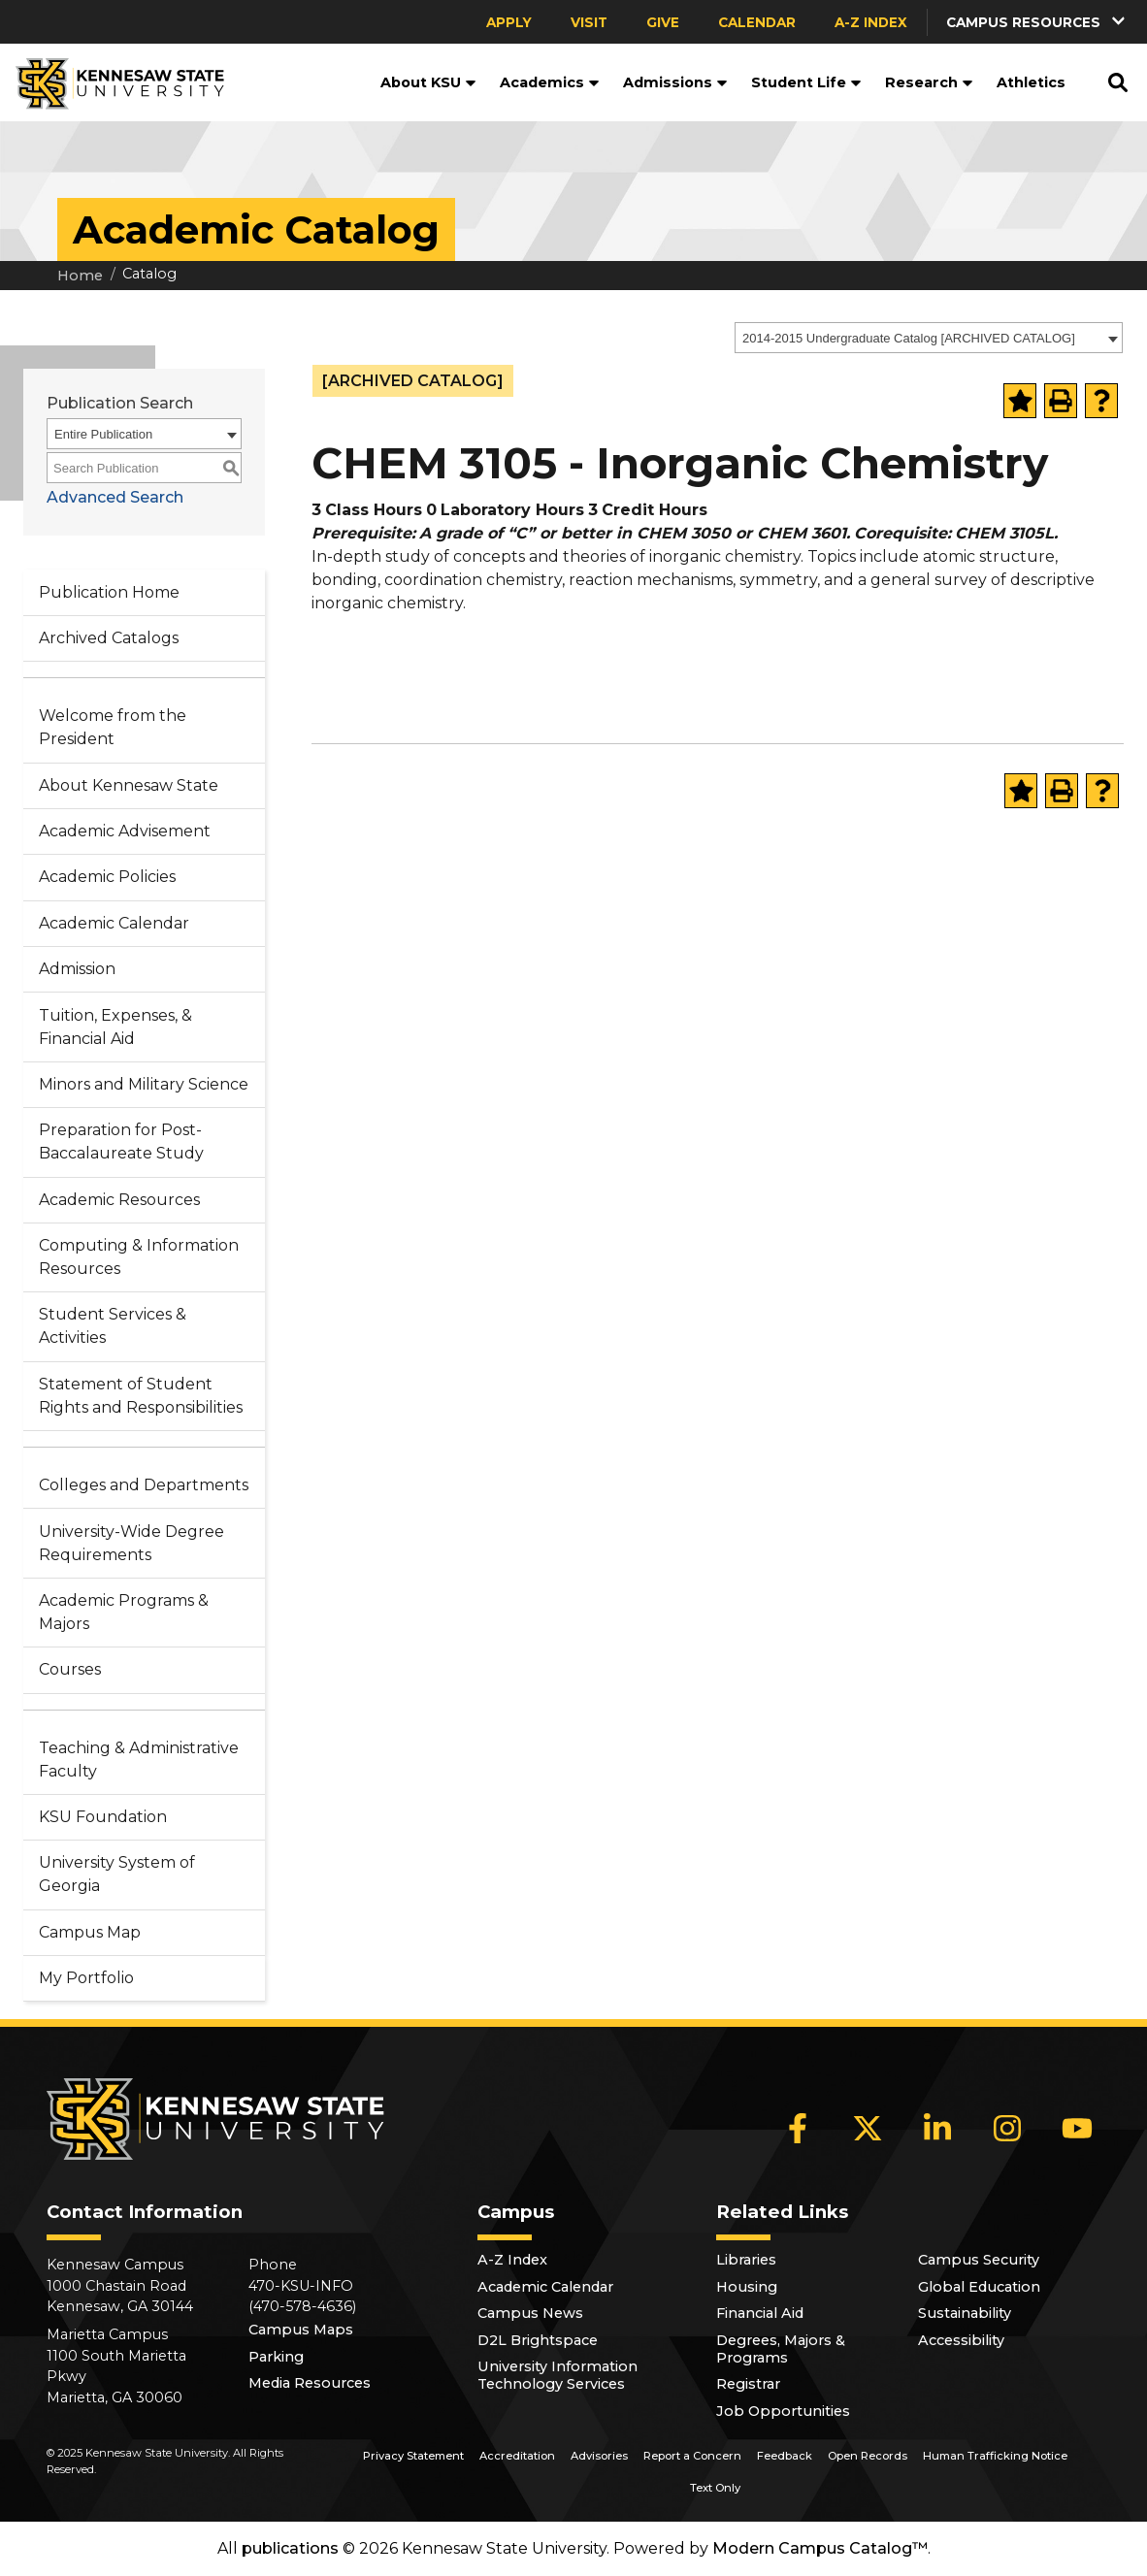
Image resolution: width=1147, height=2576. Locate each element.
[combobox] (929, 337)
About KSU (428, 82)
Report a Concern (692, 2455)
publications (290, 2548)
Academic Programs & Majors (124, 1612)
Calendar (757, 22)
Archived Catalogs (109, 638)
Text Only (715, 2487)
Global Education (979, 2287)
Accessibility (961, 2340)
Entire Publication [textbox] (103, 434)
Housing (746, 2287)
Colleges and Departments (143, 1485)
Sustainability (964, 2313)
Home (80, 275)
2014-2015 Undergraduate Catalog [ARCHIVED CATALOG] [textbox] (908, 338)
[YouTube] (1077, 2127)
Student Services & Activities (112, 1326)
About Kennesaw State (128, 785)
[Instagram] (1007, 2127)
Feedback (784, 2455)
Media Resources (309, 2383)
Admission (77, 969)
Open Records (867, 2455)
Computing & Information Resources (139, 1257)
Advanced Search (115, 497)
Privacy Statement (413, 2455)
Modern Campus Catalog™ (820, 2548)
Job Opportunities (783, 2411)
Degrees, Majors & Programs (780, 2348)
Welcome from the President (112, 727)
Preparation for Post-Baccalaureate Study (121, 1141)
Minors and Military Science (143, 1084)
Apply (509, 22)
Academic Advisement (125, 831)
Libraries (746, 2259)
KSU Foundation (103, 1817)
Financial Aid (759, 2313)
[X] (867, 2127)
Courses (70, 1669)
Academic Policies (107, 876)
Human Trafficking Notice (995, 2455)
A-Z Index (871, 22)
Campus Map (90, 1932)
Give (662, 22)
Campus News (530, 2313)
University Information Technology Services (557, 2375)
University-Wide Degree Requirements (131, 1543)
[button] (1037, 22)
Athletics (1031, 82)
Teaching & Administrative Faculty (139, 1759)
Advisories (599, 2455)
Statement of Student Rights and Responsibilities (141, 1396)
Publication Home (109, 592)
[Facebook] (797, 2127)
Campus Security (978, 2259)
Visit (589, 22)
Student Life (806, 82)
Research (929, 82)
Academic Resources (119, 1199)
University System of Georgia (117, 1874)
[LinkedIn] (937, 2127)
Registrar (748, 2384)
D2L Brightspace (537, 2340)
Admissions (675, 82)
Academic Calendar (114, 923)
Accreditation (517, 2455)
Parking (276, 2356)
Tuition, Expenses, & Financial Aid (115, 1027)
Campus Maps (300, 2329)
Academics (550, 82)
